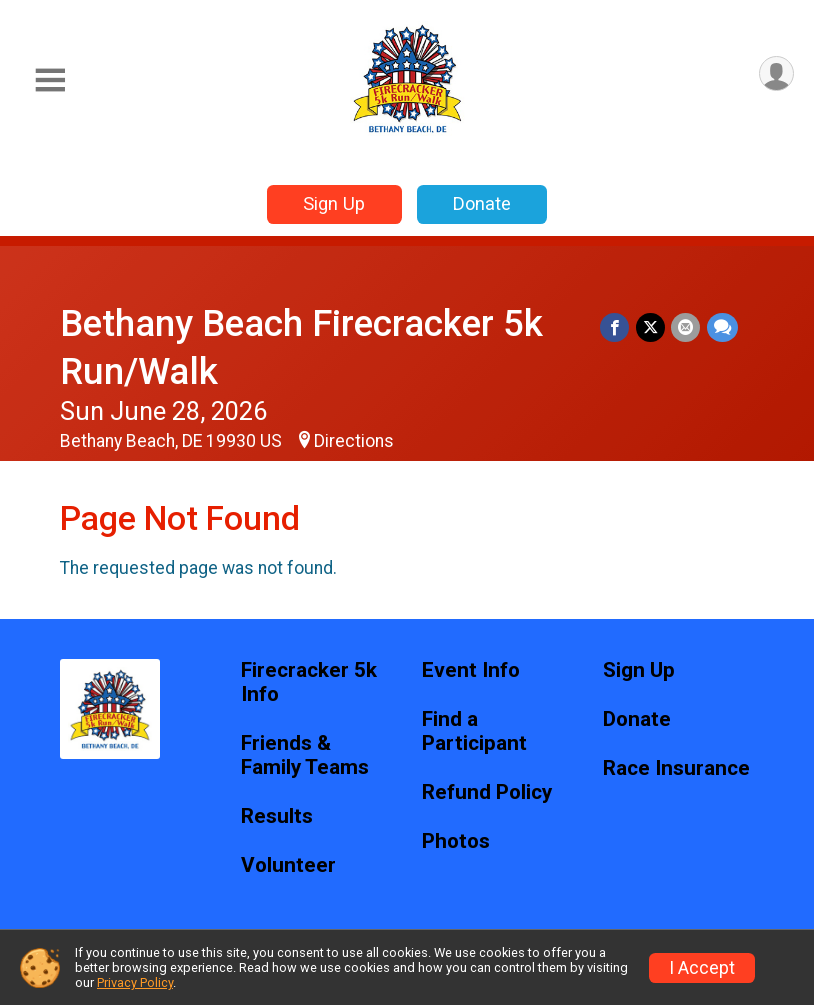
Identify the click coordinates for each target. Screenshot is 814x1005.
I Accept (702, 968)
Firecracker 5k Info (309, 682)
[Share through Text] (722, 327)
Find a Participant (474, 731)
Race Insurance (676, 768)
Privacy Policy (135, 982)
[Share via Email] (686, 327)
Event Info (471, 670)
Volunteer (288, 865)
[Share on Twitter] (651, 327)
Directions (354, 441)
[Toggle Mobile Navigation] (50, 80)
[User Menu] (775, 74)
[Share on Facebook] (616, 327)
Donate (482, 203)
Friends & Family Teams (305, 755)
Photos (456, 841)
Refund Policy (487, 792)
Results (277, 816)
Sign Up (334, 203)
